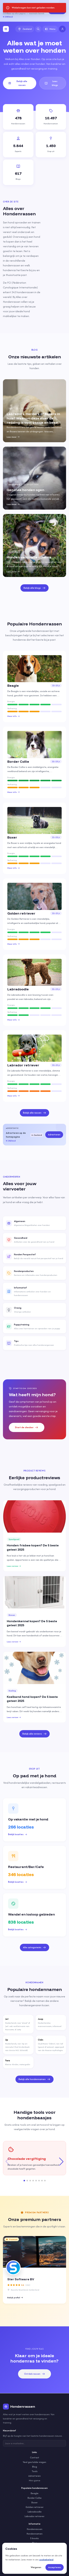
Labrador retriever (34, 2516)
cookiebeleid (46, 2559)
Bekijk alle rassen (17, 83)
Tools (35, 2471)
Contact (34, 2457)
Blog (34, 2466)
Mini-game (34, 2480)
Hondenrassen (34, 2529)
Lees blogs (51, 83)
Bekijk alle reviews (34, 1733)
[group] (34, 410)
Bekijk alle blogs (35, 588)
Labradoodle (35, 2511)
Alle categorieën (34, 1947)
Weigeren (36, 2567)
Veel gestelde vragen (34, 2462)
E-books (34, 2538)
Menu (50, 29)
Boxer (34, 2502)
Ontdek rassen (34, 2374)
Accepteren (54, 2567)
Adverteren (57, 10)
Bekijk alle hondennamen (34, 2079)
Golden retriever (34, 2507)
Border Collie (35, 2498)
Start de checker (26, 1427)
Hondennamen (35, 2533)
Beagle (34, 2493)
